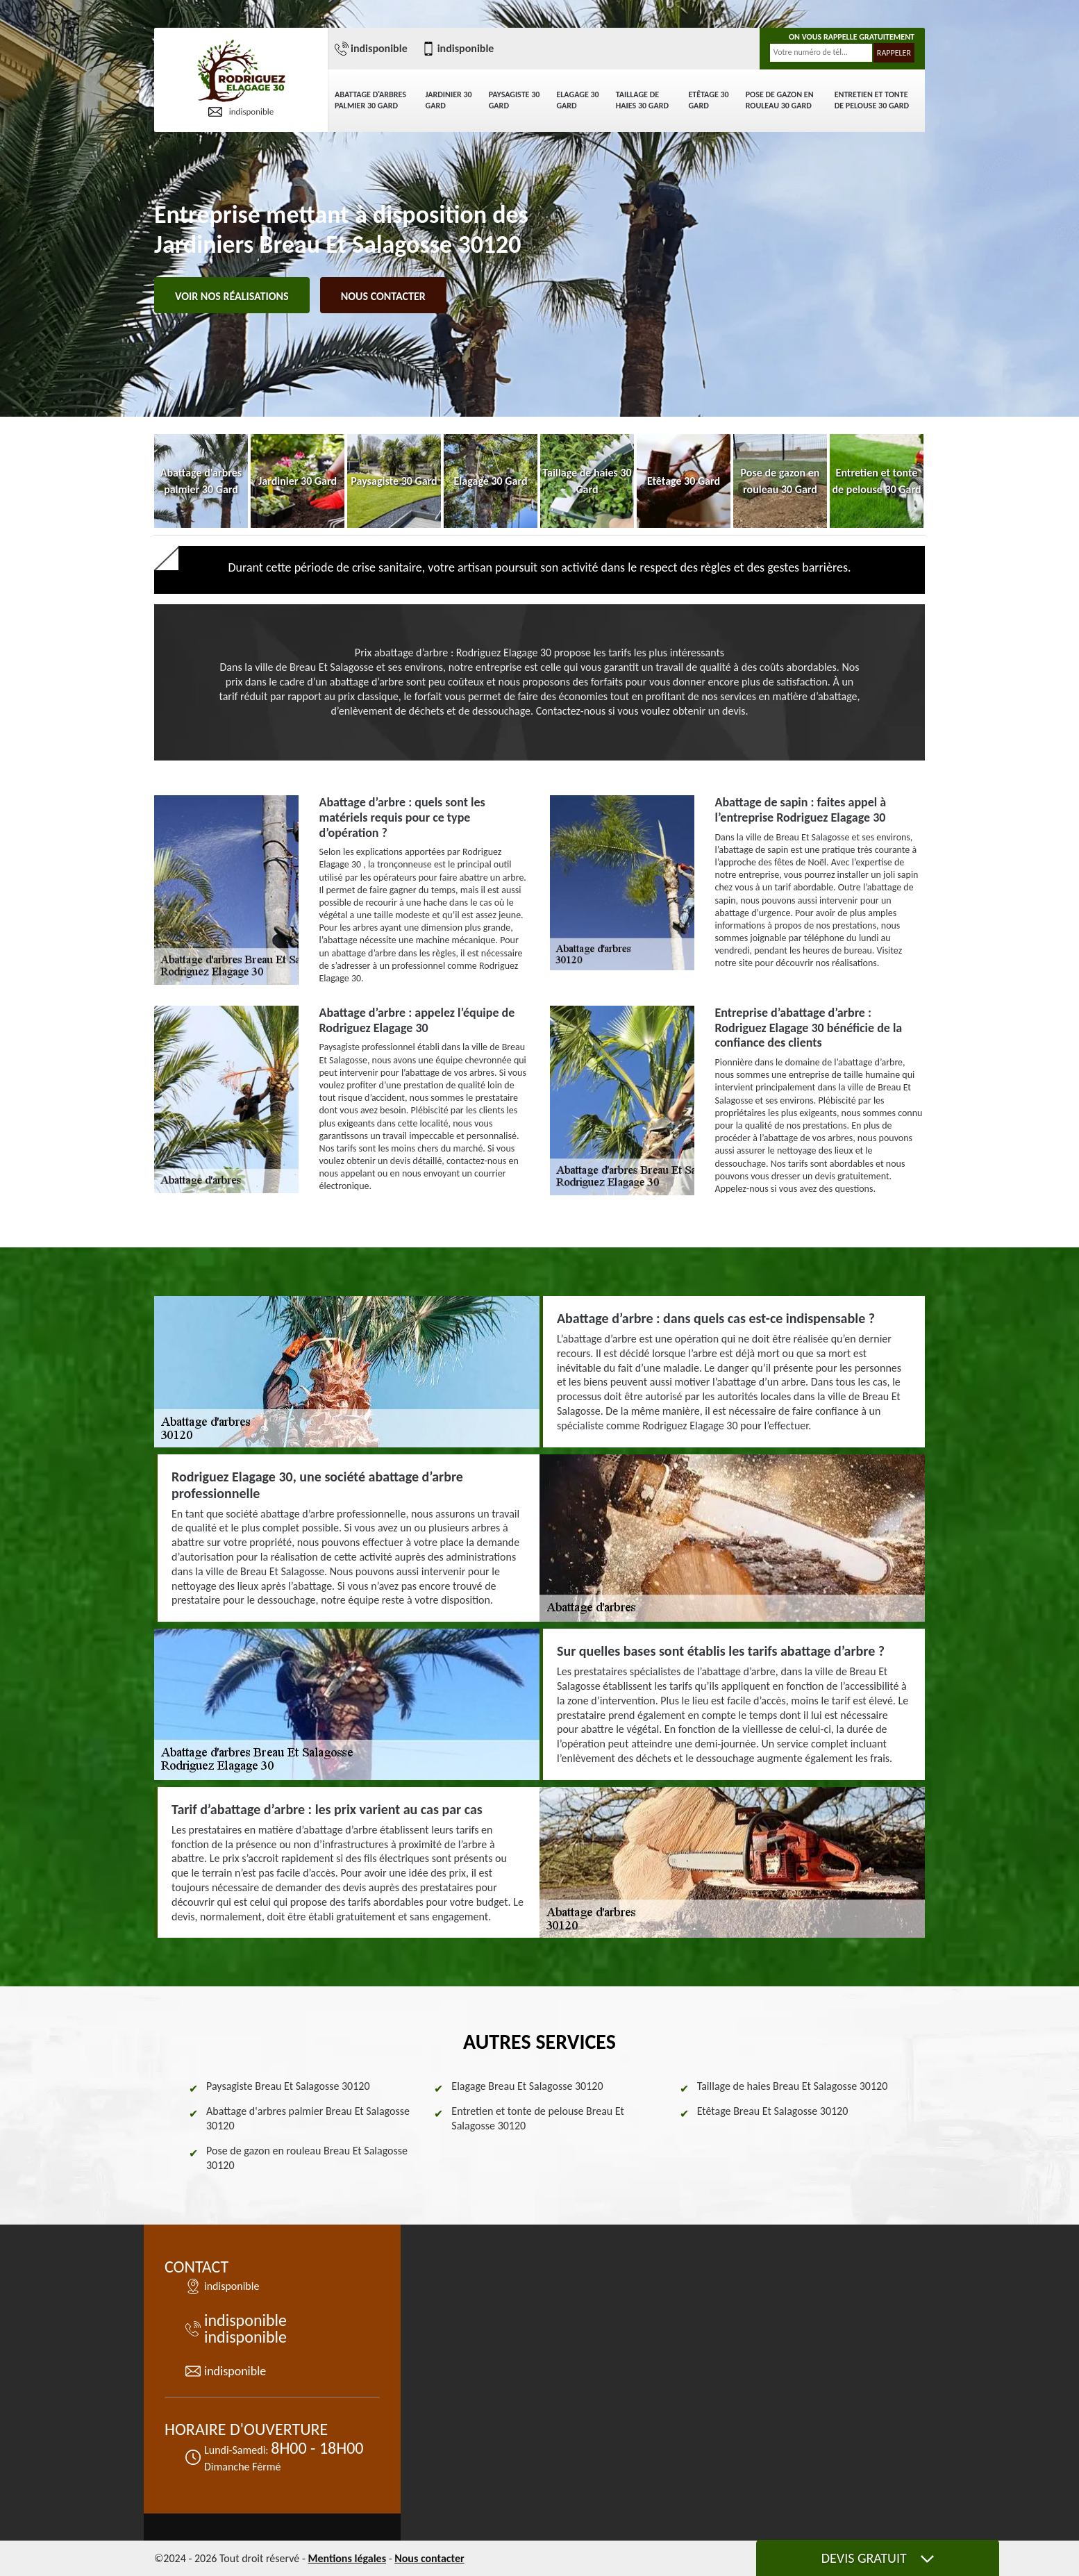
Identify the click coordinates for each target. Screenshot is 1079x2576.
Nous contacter (383, 296)
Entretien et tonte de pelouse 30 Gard (872, 100)
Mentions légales (347, 2558)
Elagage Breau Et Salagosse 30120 (527, 2086)
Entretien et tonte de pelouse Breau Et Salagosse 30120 (537, 2118)
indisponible (241, 112)
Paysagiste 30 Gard (514, 100)
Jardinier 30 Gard (449, 100)
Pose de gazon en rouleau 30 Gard (780, 100)
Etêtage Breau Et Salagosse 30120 (772, 2111)
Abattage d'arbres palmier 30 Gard (370, 100)
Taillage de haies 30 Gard (642, 100)
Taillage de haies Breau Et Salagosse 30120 (792, 2086)
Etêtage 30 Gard (708, 100)
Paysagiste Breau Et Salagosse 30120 (288, 2086)
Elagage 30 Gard (577, 100)
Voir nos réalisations (232, 296)
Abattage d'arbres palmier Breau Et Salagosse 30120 (308, 2118)
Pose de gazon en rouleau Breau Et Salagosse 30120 (307, 2158)
